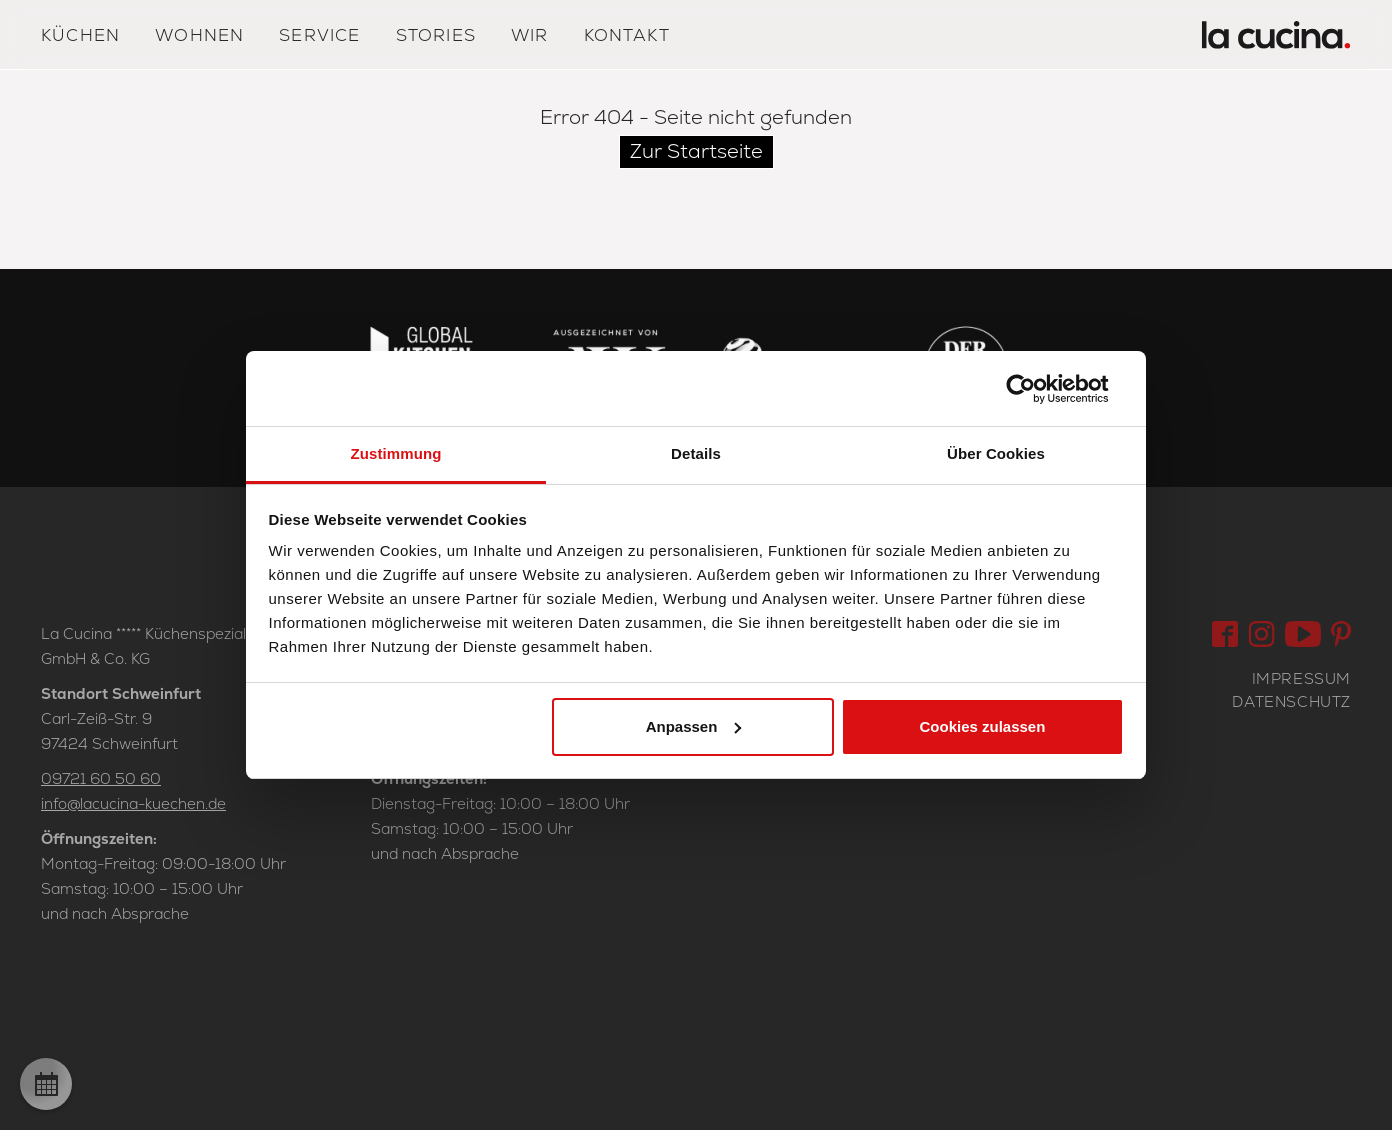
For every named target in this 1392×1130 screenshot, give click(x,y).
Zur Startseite (696, 151)
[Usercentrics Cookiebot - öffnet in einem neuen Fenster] (1036, 389)
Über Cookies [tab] (996, 453)
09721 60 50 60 (101, 778)
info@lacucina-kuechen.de (133, 803)
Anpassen (694, 726)
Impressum (1301, 678)
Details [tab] (696, 453)
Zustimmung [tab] (396, 453)
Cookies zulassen (982, 726)
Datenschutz (1291, 701)
